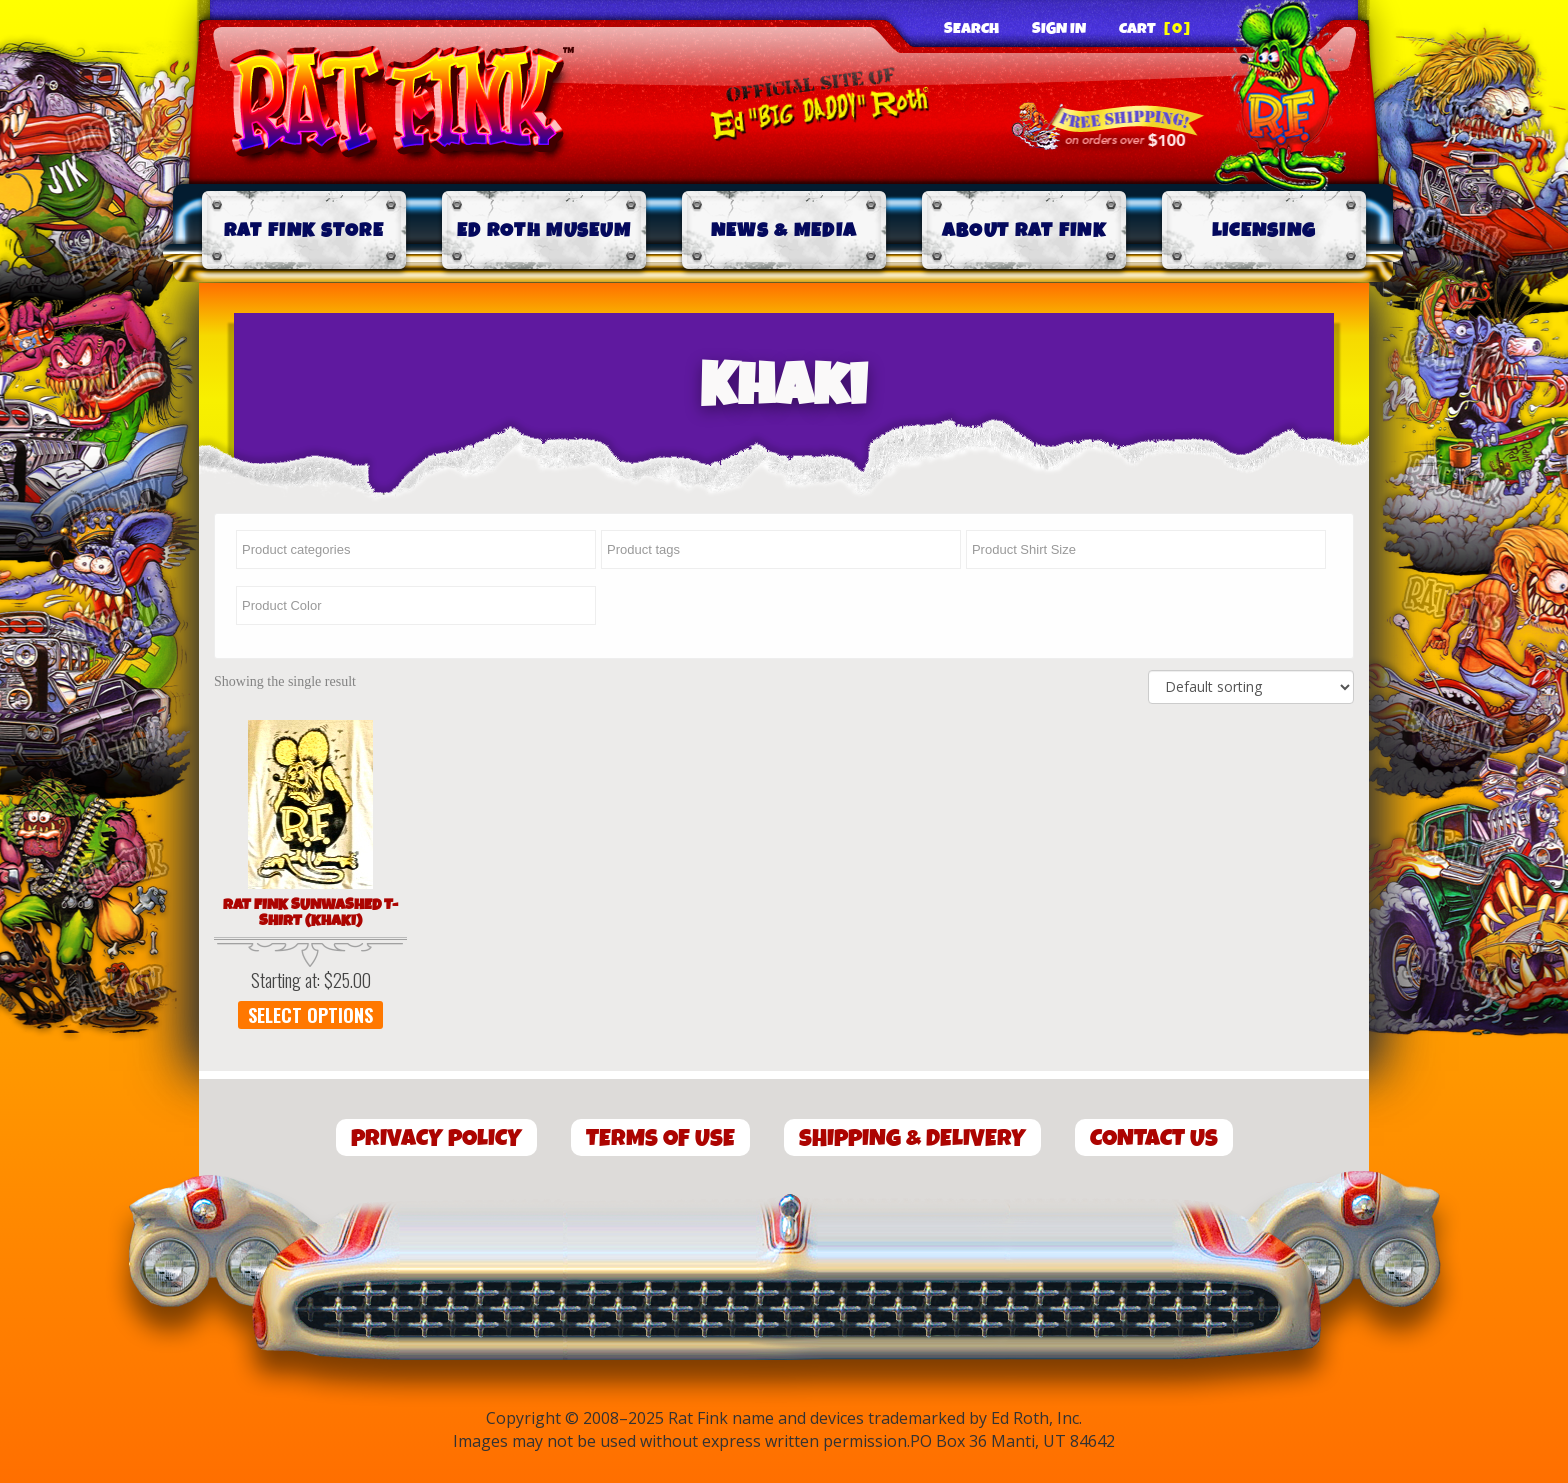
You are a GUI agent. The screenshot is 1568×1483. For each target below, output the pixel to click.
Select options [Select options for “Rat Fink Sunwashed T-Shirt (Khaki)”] (310, 1015)
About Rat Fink (1024, 230)
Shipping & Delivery (912, 1138)
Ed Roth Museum (544, 230)
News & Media (784, 230)
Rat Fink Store (304, 230)
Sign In (1059, 29)
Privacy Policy (436, 1138)
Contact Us (1154, 1138)
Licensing (1264, 230)
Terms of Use (660, 1138)
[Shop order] (1251, 687)
